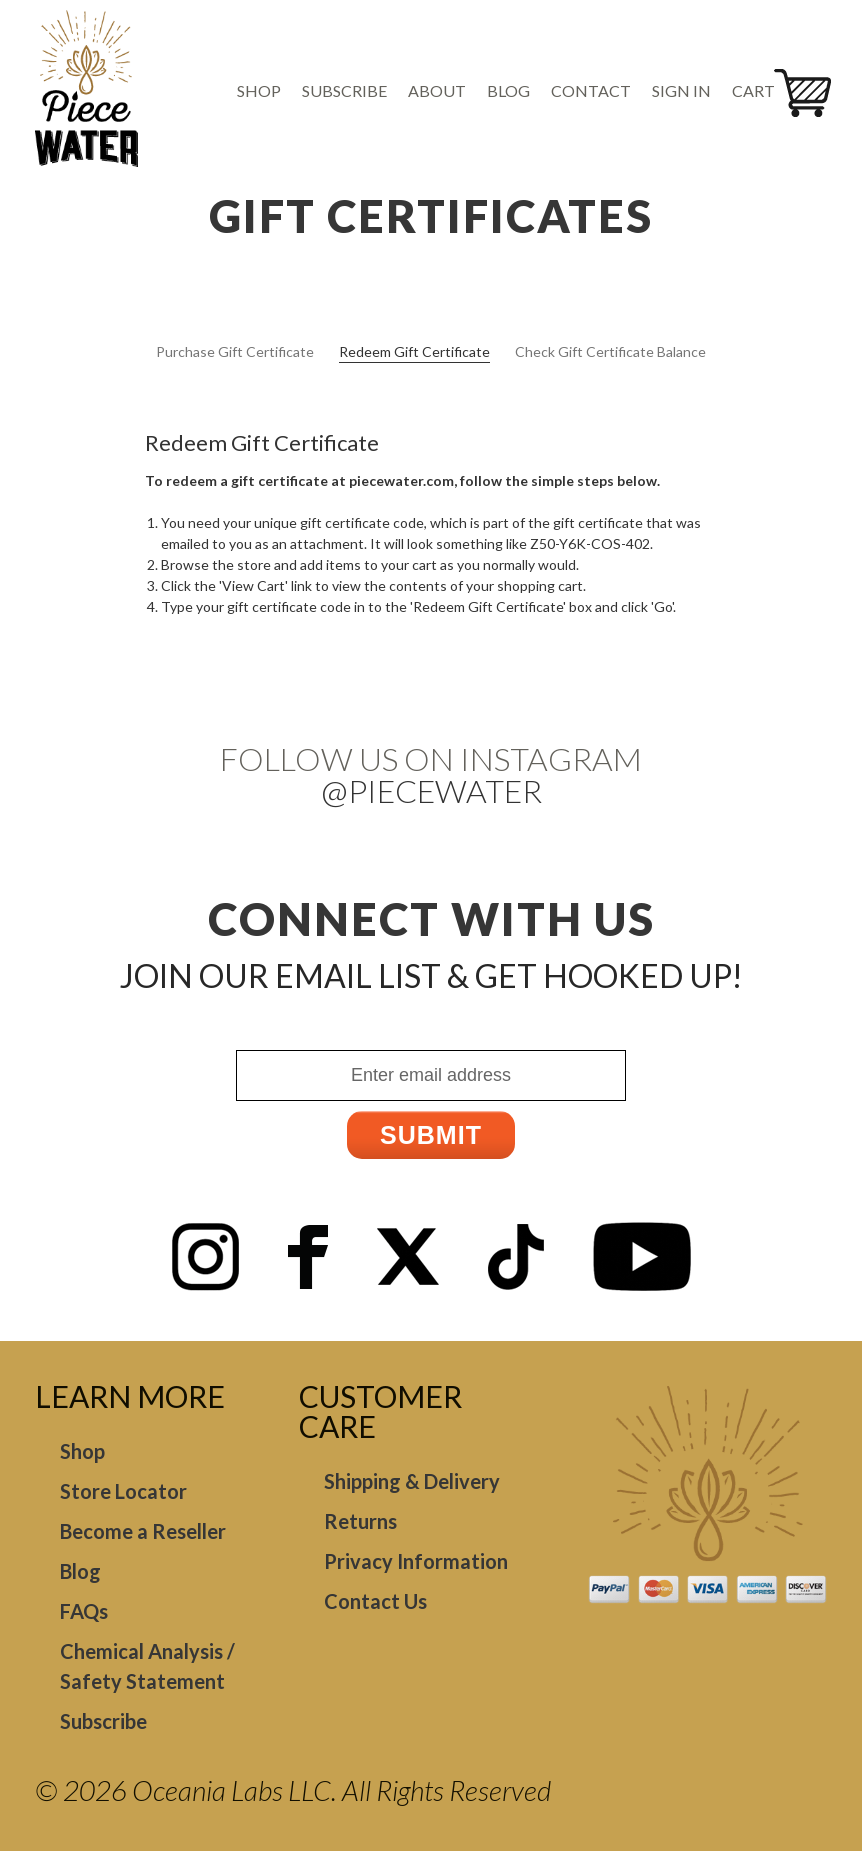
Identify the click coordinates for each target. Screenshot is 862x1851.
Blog (508, 90)
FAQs (84, 1611)
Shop (259, 90)
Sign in (681, 90)
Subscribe (344, 90)
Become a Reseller (143, 1531)
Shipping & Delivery (412, 1481)
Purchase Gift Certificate (235, 351)
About (437, 90)
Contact (591, 90)
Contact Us (375, 1601)
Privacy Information (416, 1561)
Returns (360, 1521)
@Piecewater (431, 790)
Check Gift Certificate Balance (610, 351)
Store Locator (123, 1491)
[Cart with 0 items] (760, 91)
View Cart (253, 585)
